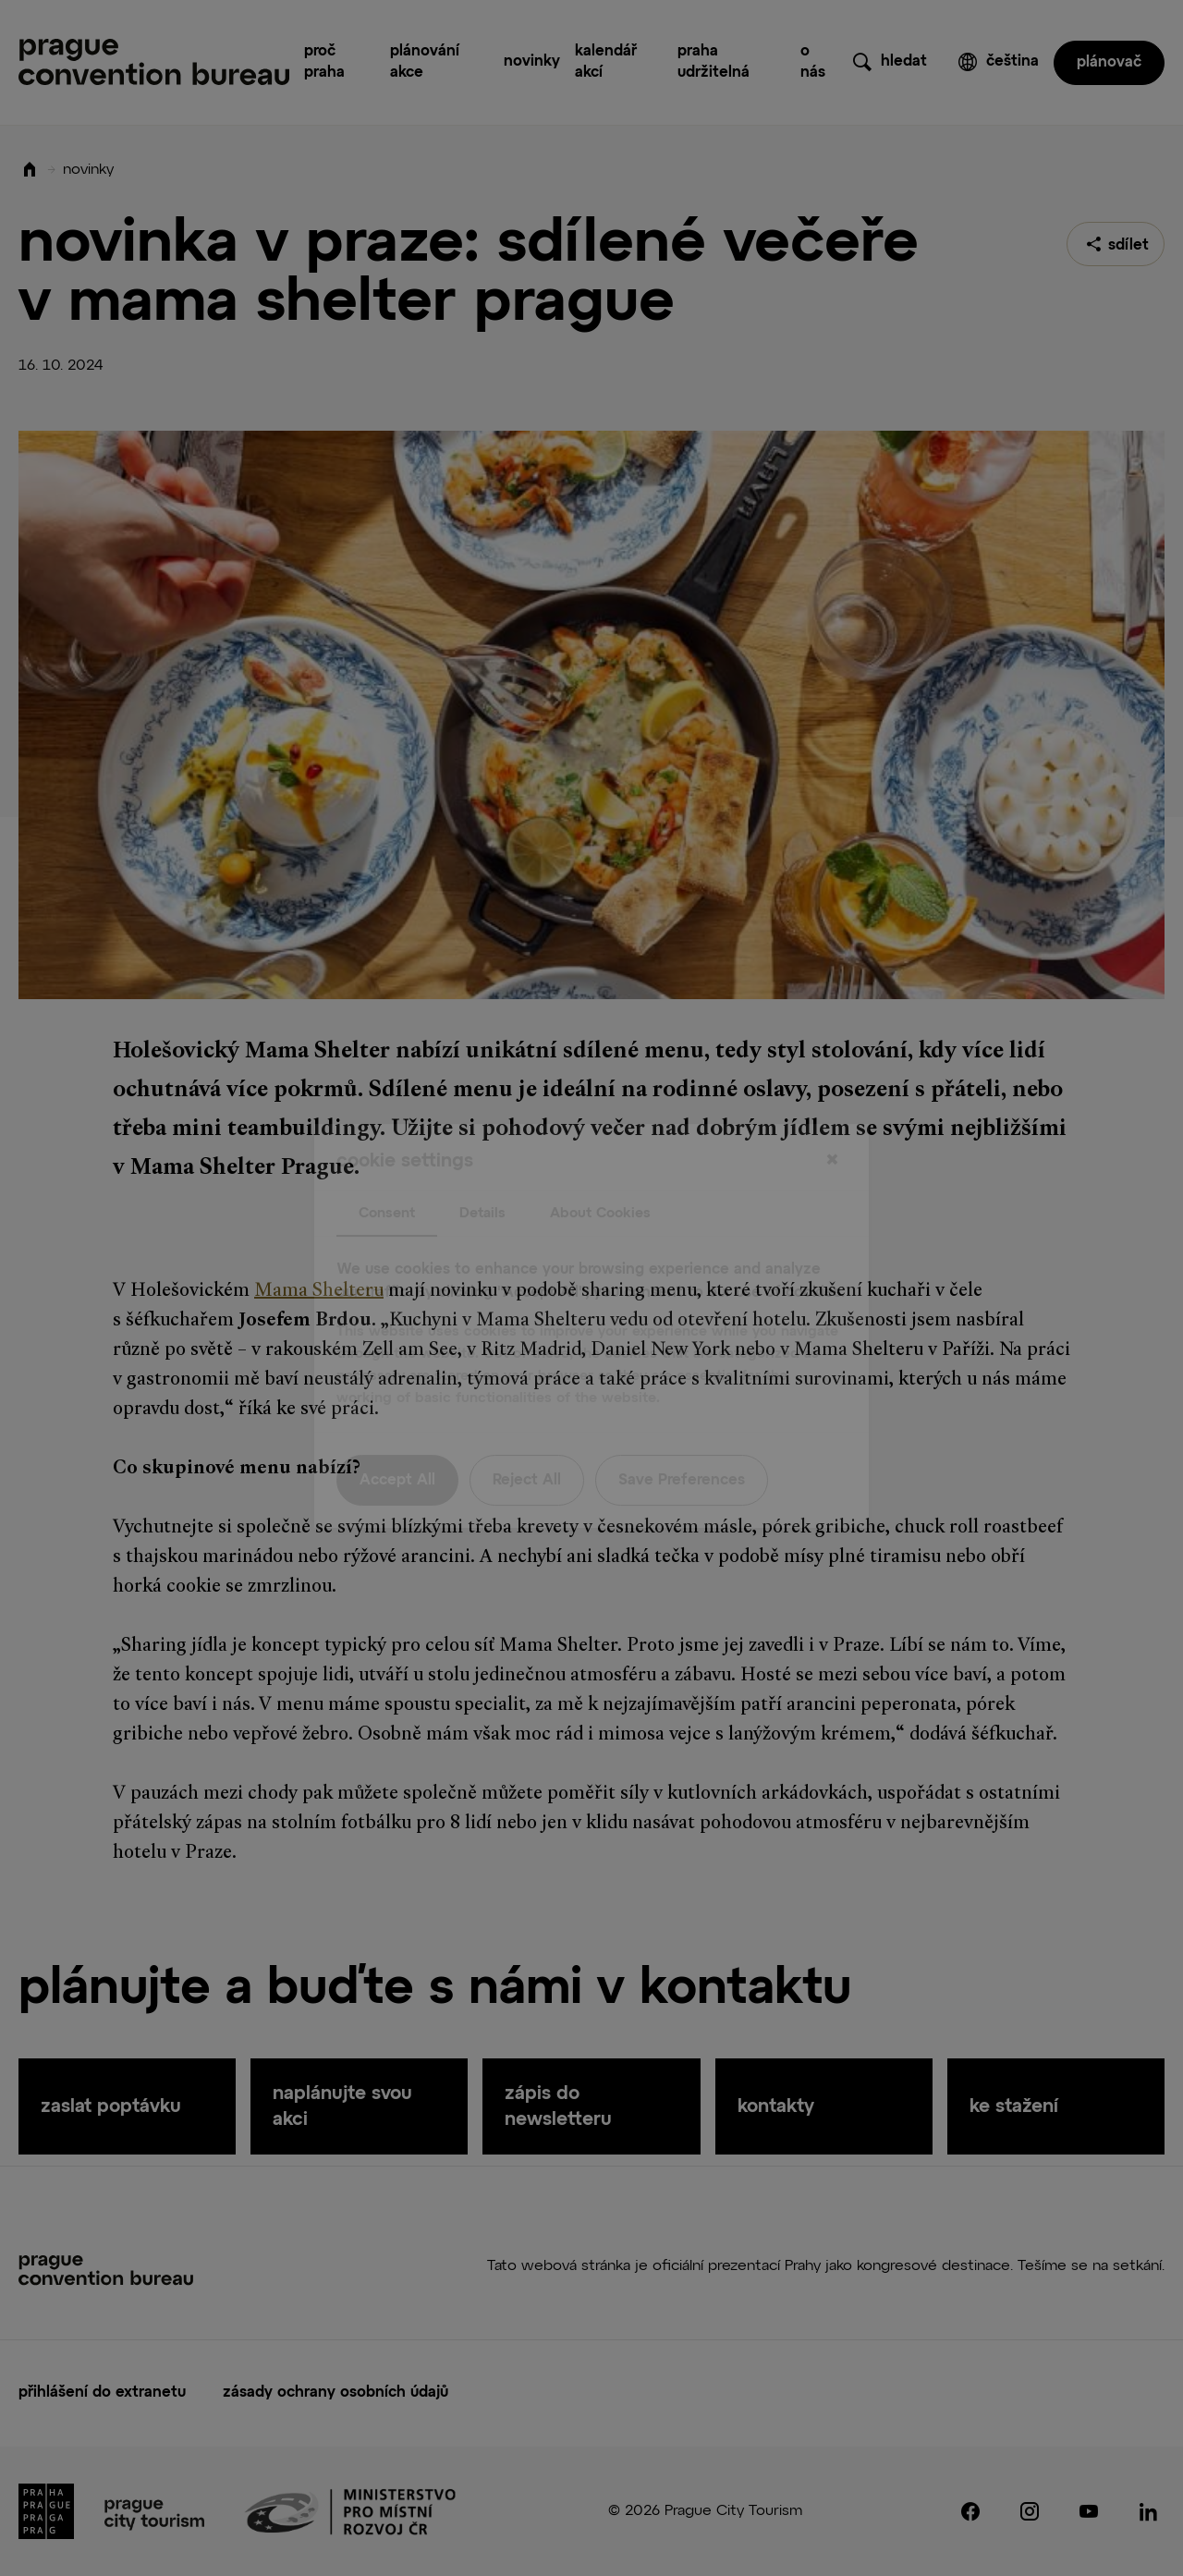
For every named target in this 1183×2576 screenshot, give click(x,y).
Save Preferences (681, 1442)
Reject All (527, 1442)
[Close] (832, 1123)
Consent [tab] (387, 1175)
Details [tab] (482, 1175)
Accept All (397, 1442)
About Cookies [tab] (600, 1175)
